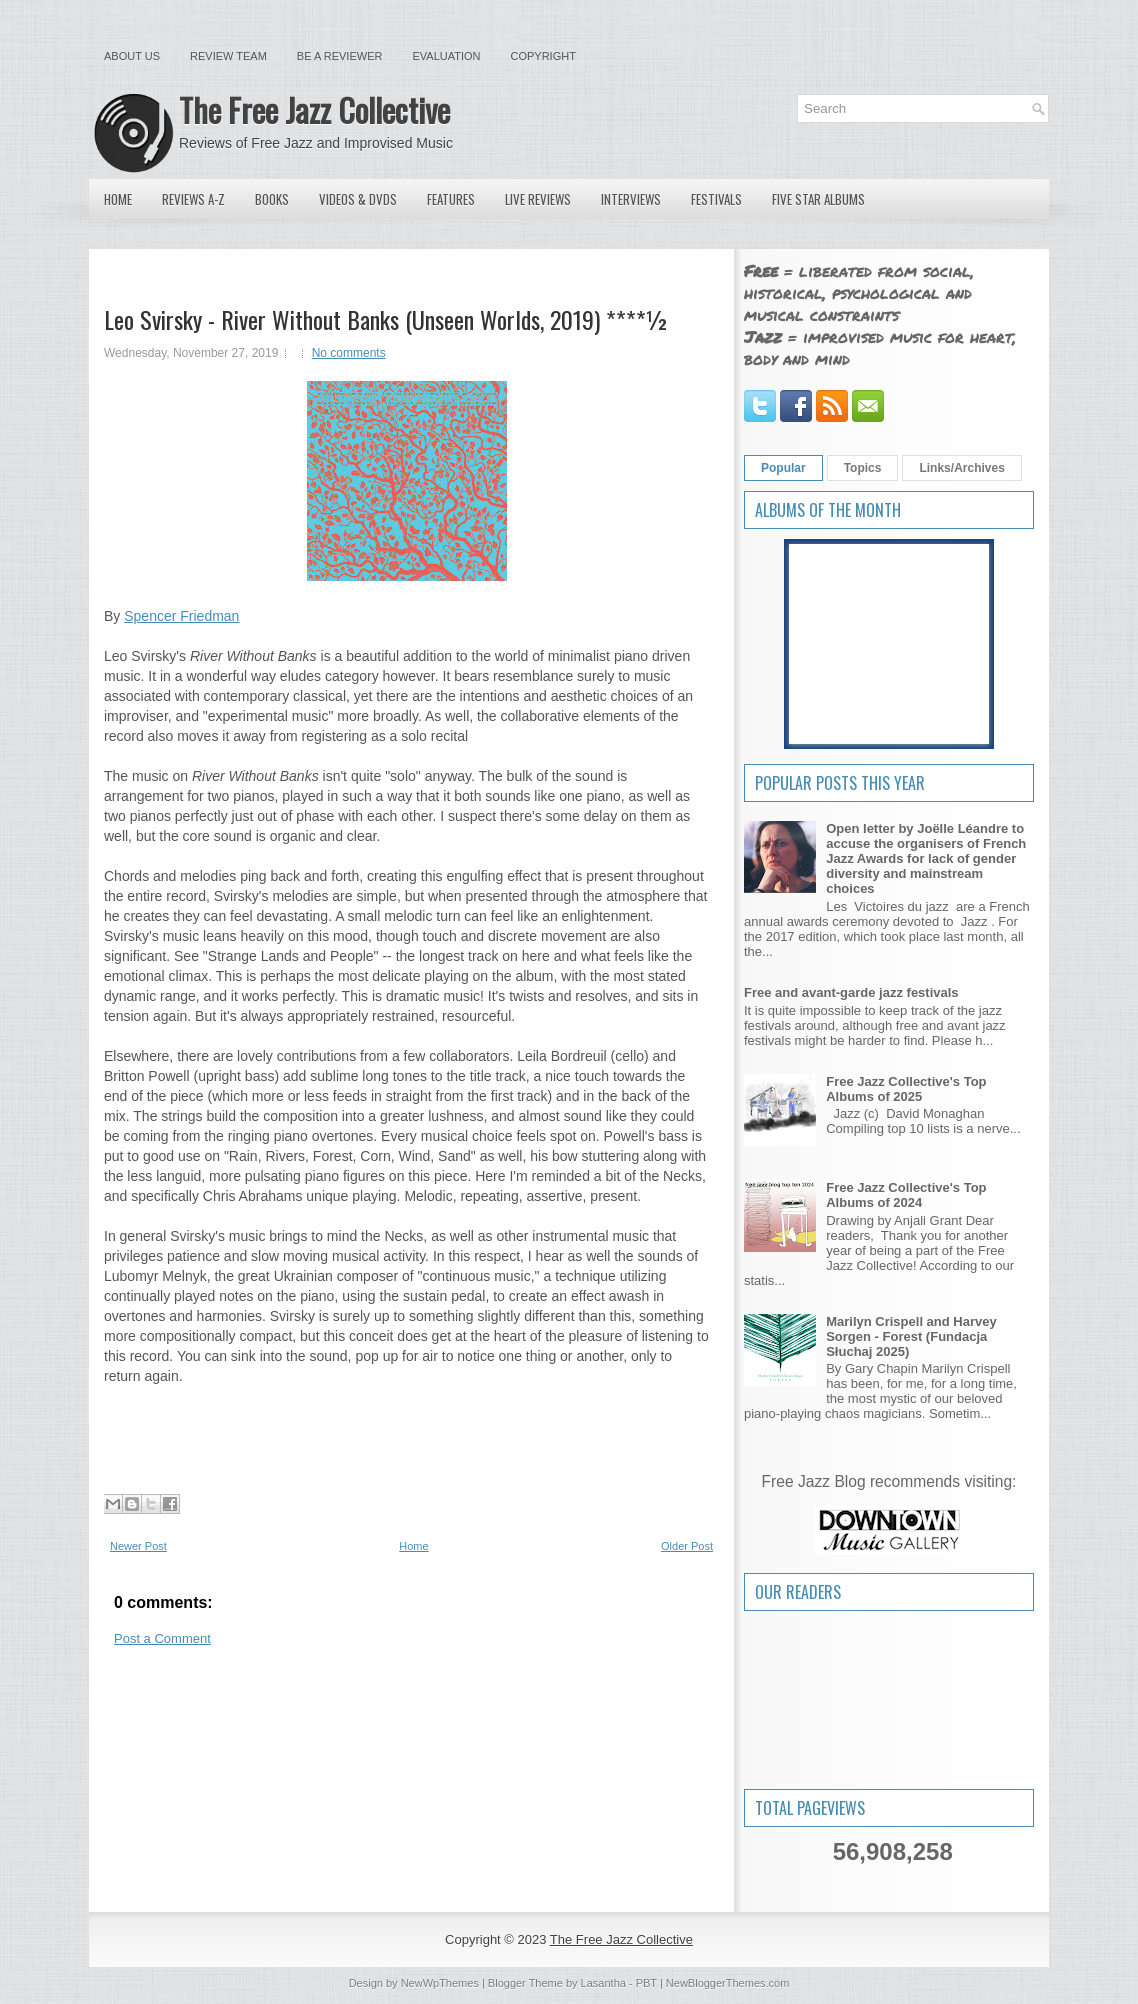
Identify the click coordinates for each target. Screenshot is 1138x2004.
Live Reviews (538, 199)
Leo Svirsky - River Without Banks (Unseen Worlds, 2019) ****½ (386, 319)
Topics (863, 468)
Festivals (716, 199)
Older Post (687, 1546)
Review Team (228, 56)
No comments (349, 353)
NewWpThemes (440, 1983)
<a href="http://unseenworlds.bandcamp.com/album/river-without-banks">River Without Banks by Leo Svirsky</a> (406, 1447)
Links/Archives (961, 468)
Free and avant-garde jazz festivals (851, 992)
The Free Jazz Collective (314, 109)
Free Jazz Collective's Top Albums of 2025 (906, 1089)
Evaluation (446, 56)
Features (451, 199)
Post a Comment (162, 1638)
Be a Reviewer (340, 56)
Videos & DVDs (358, 199)
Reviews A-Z (193, 199)
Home (118, 199)
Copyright (543, 56)
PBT (646, 1983)
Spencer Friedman (181, 616)
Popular (783, 468)
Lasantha (603, 1983)
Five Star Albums (818, 199)
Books (272, 199)
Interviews (631, 199)
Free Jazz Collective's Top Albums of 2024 (906, 1195)
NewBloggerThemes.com (728, 1983)
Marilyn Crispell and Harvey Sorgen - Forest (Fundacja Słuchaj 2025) (911, 1336)
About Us (132, 56)
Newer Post (138, 1546)
